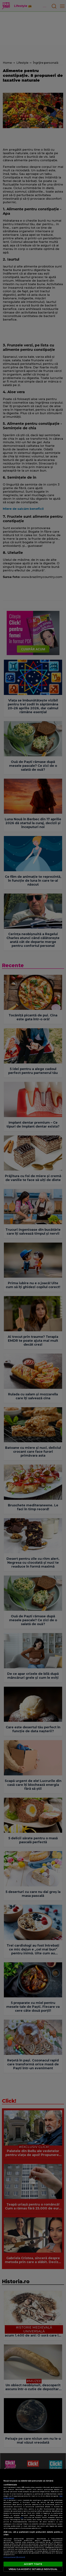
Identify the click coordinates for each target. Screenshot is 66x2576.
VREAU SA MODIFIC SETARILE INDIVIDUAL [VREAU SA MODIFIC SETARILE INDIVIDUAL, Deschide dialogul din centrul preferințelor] (33, 2569)
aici (22, 2517)
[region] (33, 2522)
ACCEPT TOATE (33, 2564)
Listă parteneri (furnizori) (14, 2557)
